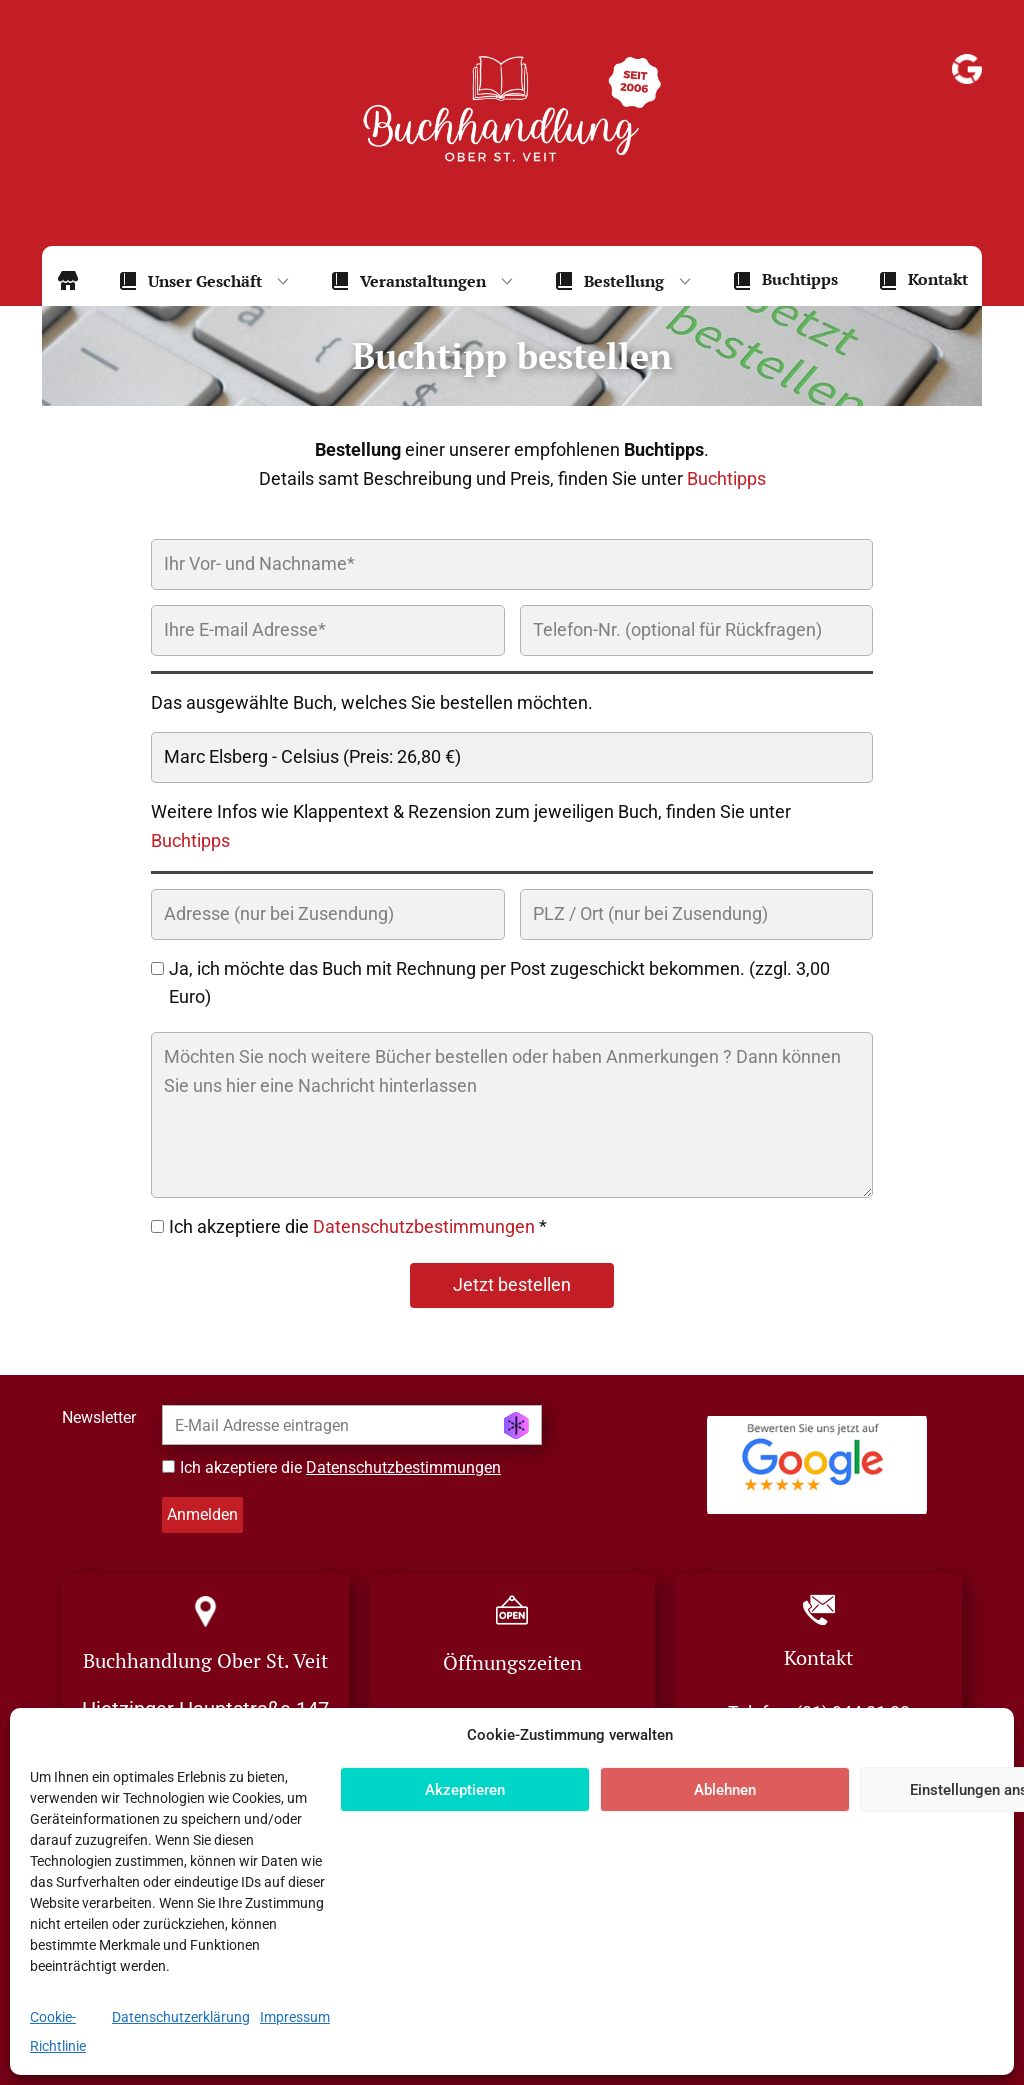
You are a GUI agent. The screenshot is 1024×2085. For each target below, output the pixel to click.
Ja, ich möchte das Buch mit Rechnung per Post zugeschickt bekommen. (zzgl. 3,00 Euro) (499, 983)
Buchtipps (726, 478)
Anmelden (202, 1514)
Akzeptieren (465, 1790)
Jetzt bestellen (512, 1284)
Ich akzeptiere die (340, 1467)
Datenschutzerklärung (181, 2017)
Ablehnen (725, 1790)
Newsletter (99, 1417)
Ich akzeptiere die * (358, 1226)
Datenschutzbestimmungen (424, 1226)
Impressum (295, 2017)
